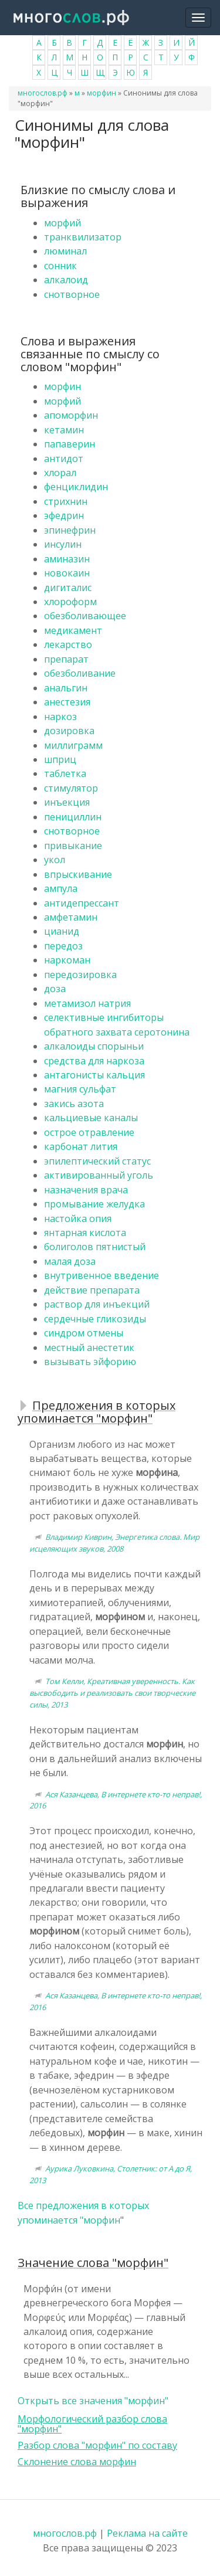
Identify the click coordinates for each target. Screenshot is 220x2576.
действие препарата (92, 1290)
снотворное (72, 294)
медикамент (73, 630)
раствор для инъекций (97, 1304)
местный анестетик (89, 1347)
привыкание (73, 845)
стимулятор (71, 788)
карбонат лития (80, 1146)
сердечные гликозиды (95, 1318)
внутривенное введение (101, 1275)
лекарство (68, 644)
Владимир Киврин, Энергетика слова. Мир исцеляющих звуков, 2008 (114, 1543)
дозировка (69, 730)
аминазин (67, 558)
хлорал (60, 472)
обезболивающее (85, 615)
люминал (65, 251)
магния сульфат (80, 1088)
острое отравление (89, 1132)
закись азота (74, 1103)
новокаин (67, 572)
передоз (63, 945)
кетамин (64, 429)
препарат (66, 659)
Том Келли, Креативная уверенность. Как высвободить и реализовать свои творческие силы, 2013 (112, 1693)
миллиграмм (73, 745)
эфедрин (64, 515)
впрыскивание (78, 874)
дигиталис (68, 587)
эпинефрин (70, 530)
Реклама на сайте (147, 2533)
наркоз (60, 716)
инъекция (67, 802)
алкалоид (66, 279)
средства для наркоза (94, 1060)
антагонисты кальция (94, 1074)
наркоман (67, 959)
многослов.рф (42, 93)
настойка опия (77, 1218)
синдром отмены (83, 1332)
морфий (62, 222)
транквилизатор (82, 236)
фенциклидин (76, 486)
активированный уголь (98, 1175)
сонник (60, 265)
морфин (101, 93)
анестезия (67, 701)
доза (55, 988)
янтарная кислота (85, 1232)
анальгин (65, 687)
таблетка (65, 773)
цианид (61, 931)
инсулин (63, 544)
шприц (60, 759)
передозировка (80, 974)
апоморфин (71, 415)
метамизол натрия (87, 1003)
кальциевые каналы (91, 1117)
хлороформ (70, 601)
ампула (60, 888)
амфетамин (70, 917)
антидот (63, 458)
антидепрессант (81, 903)
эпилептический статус (97, 1161)
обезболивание (80, 673)
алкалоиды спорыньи (94, 1046)
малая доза (70, 1261)
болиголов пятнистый (94, 1246)
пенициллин (72, 816)
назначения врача (86, 1189)
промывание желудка (94, 1203)
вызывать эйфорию (90, 1361)
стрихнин (65, 501)
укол (54, 859)
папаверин (69, 443)
